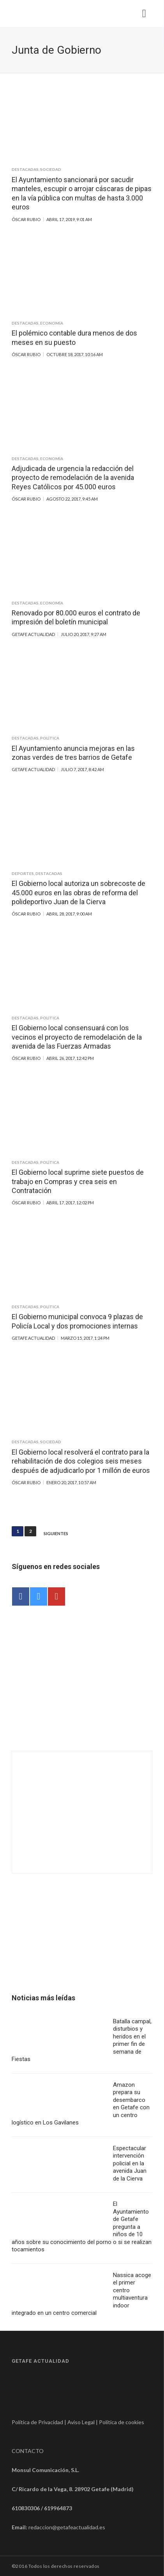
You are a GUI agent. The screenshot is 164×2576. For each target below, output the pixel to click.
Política (49, 738)
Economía (51, 323)
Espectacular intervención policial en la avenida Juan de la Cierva (129, 2163)
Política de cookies (121, 2422)
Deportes (23, 873)
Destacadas (25, 169)
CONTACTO (28, 2451)
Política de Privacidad (37, 2422)
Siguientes (56, 1533)
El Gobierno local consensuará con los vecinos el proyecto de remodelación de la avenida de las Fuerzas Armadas (77, 1037)
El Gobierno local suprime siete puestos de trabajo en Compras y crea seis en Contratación (78, 1181)
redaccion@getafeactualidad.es (66, 2527)
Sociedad (50, 169)
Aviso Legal (81, 2422)
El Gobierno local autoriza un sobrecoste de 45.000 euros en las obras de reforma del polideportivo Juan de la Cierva (78, 892)
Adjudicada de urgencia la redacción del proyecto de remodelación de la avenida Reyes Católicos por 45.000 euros (73, 477)
